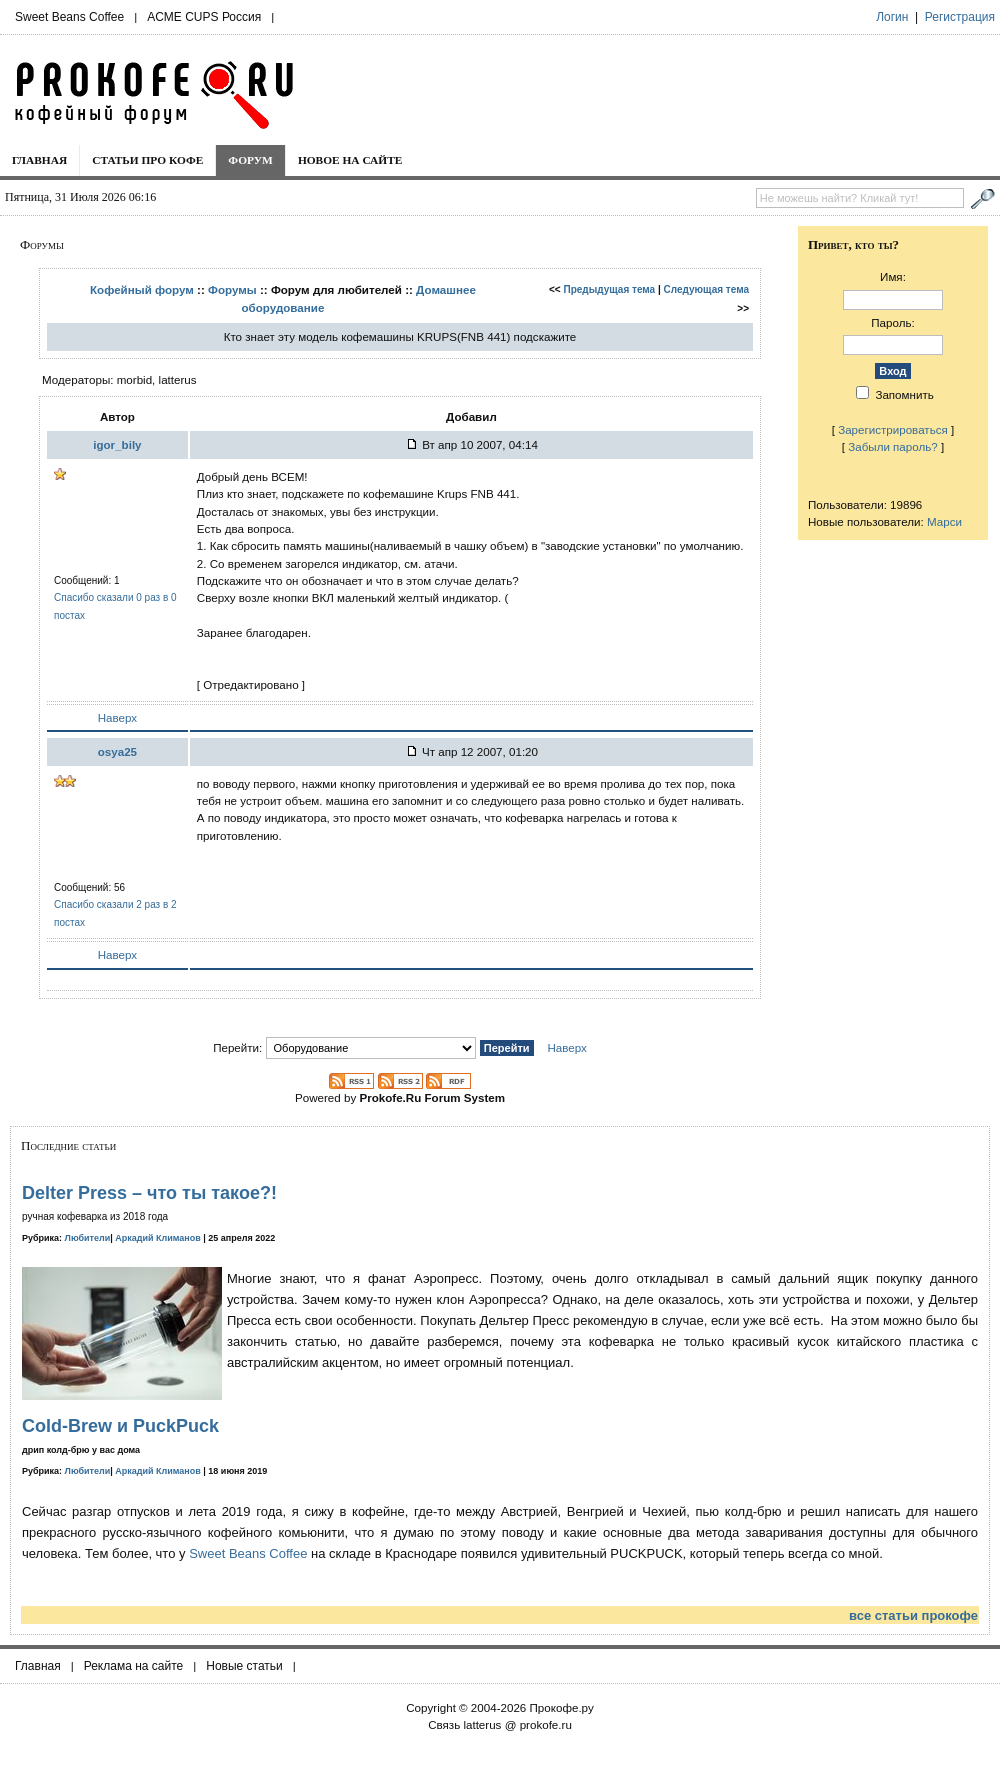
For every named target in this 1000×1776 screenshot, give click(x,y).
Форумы (232, 289)
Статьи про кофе (147, 160)
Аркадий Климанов (158, 1238)
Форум (250, 160)
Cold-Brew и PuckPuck (120, 1426)
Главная (39, 160)
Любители (88, 1238)
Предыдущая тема (610, 289)
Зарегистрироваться (893, 429)
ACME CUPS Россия (204, 17)
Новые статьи (244, 1666)
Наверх (117, 717)
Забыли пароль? (893, 446)
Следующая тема (706, 289)
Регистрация (960, 17)
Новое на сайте (350, 160)
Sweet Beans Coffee (69, 17)
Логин (892, 17)
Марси (944, 521)
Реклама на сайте (134, 1666)
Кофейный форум (142, 289)
